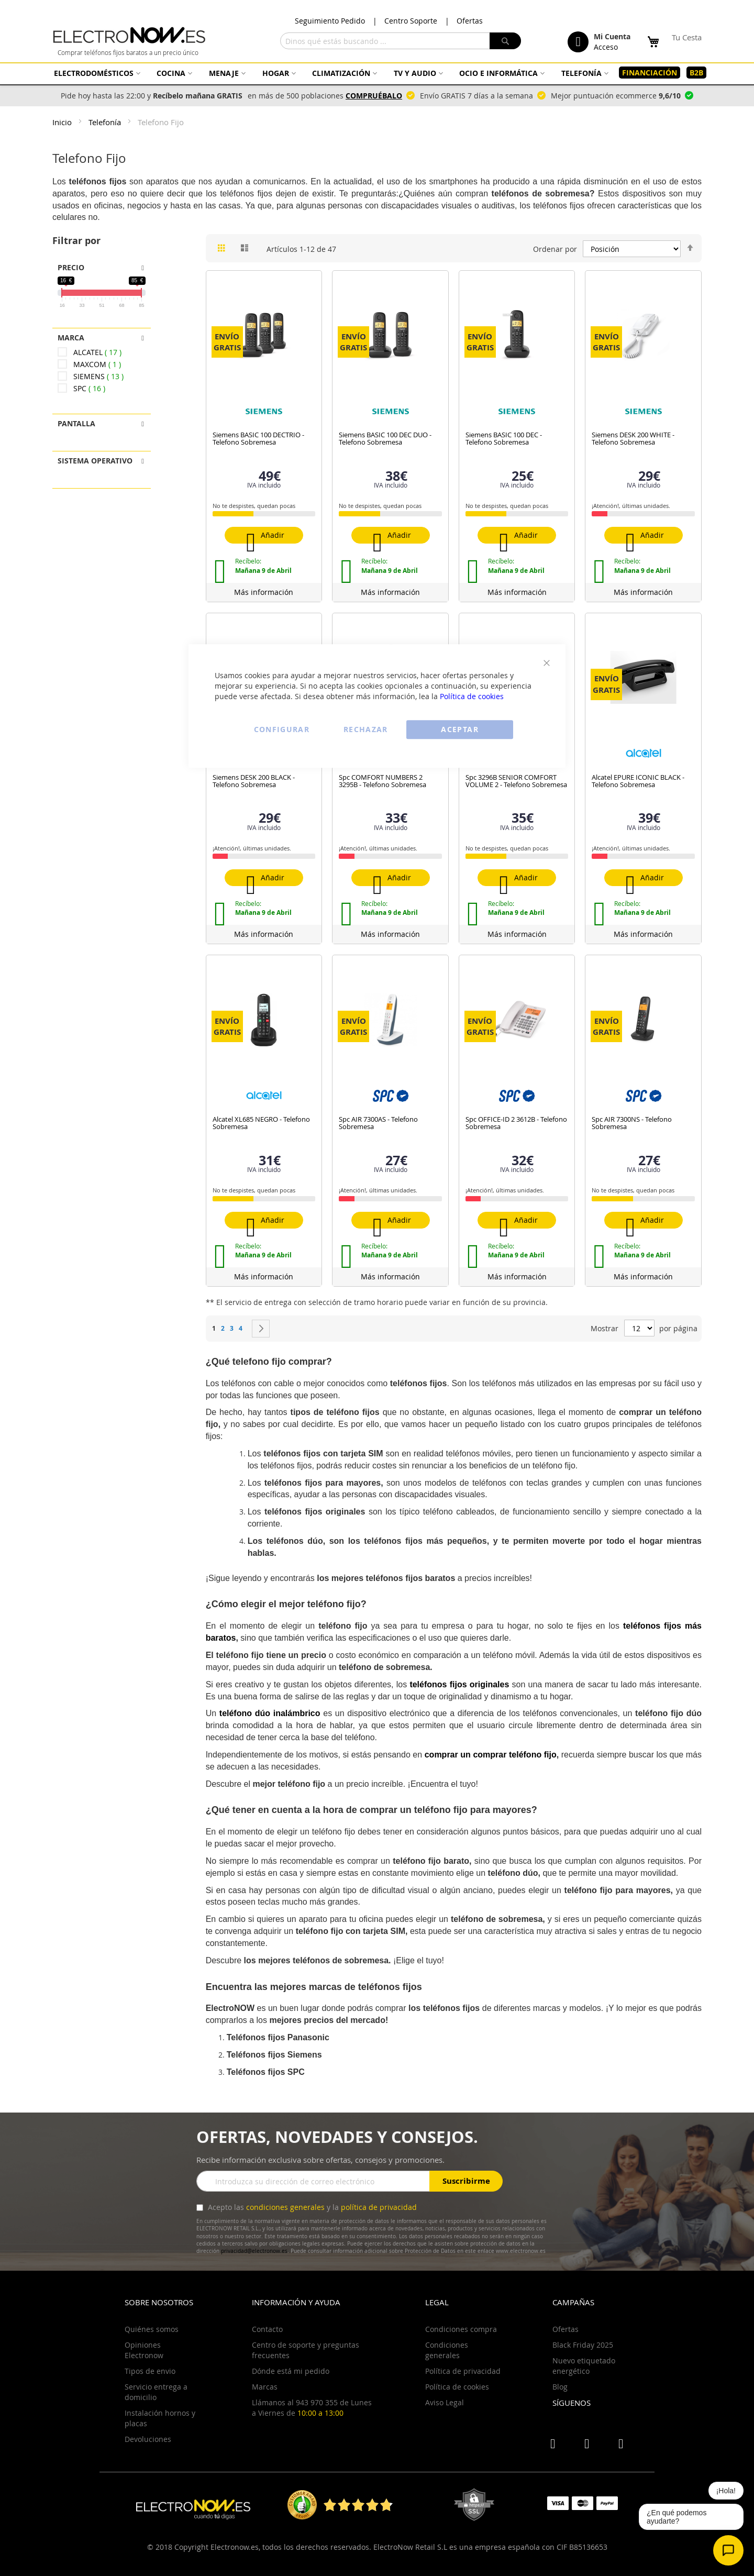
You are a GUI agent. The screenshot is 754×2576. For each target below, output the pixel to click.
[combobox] (400, 40)
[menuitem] (96, 73)
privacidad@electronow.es (254, 2251)
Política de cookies (472, 696)
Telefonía (105, 122)
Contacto (267, 2329)
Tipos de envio (150, 2371)
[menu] (377, 73)
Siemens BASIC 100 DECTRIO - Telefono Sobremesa (258, 438)
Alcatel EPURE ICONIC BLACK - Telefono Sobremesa (638, 780)
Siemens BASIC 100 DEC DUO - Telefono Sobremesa (385, 438)
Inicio (63, 122)
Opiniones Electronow (144, 2350)
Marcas (265, 2387)
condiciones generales (285, 2207)
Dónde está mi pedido (290, 2371)
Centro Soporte (410, 21)
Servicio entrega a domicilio (156, 2392)
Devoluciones (148, 2439)
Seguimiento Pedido (330, 21)
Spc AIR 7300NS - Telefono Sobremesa (632, 1122)
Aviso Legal (444, 2402)
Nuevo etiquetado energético (583, 2366)
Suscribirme (466, 2180)
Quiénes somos (152, 2329)
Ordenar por (555, 249)
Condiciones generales (446, 2350)
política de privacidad (379, 2207)
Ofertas (470, 21)
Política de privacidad (463, 2371)
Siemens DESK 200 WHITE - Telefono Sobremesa (633, 438)
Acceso (606, 47)
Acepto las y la (311, 2207)
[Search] (505, 40)
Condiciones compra (461, 2329)
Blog (560, 2387)
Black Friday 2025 (582, 2345)
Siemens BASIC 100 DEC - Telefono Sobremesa (503, 438)
